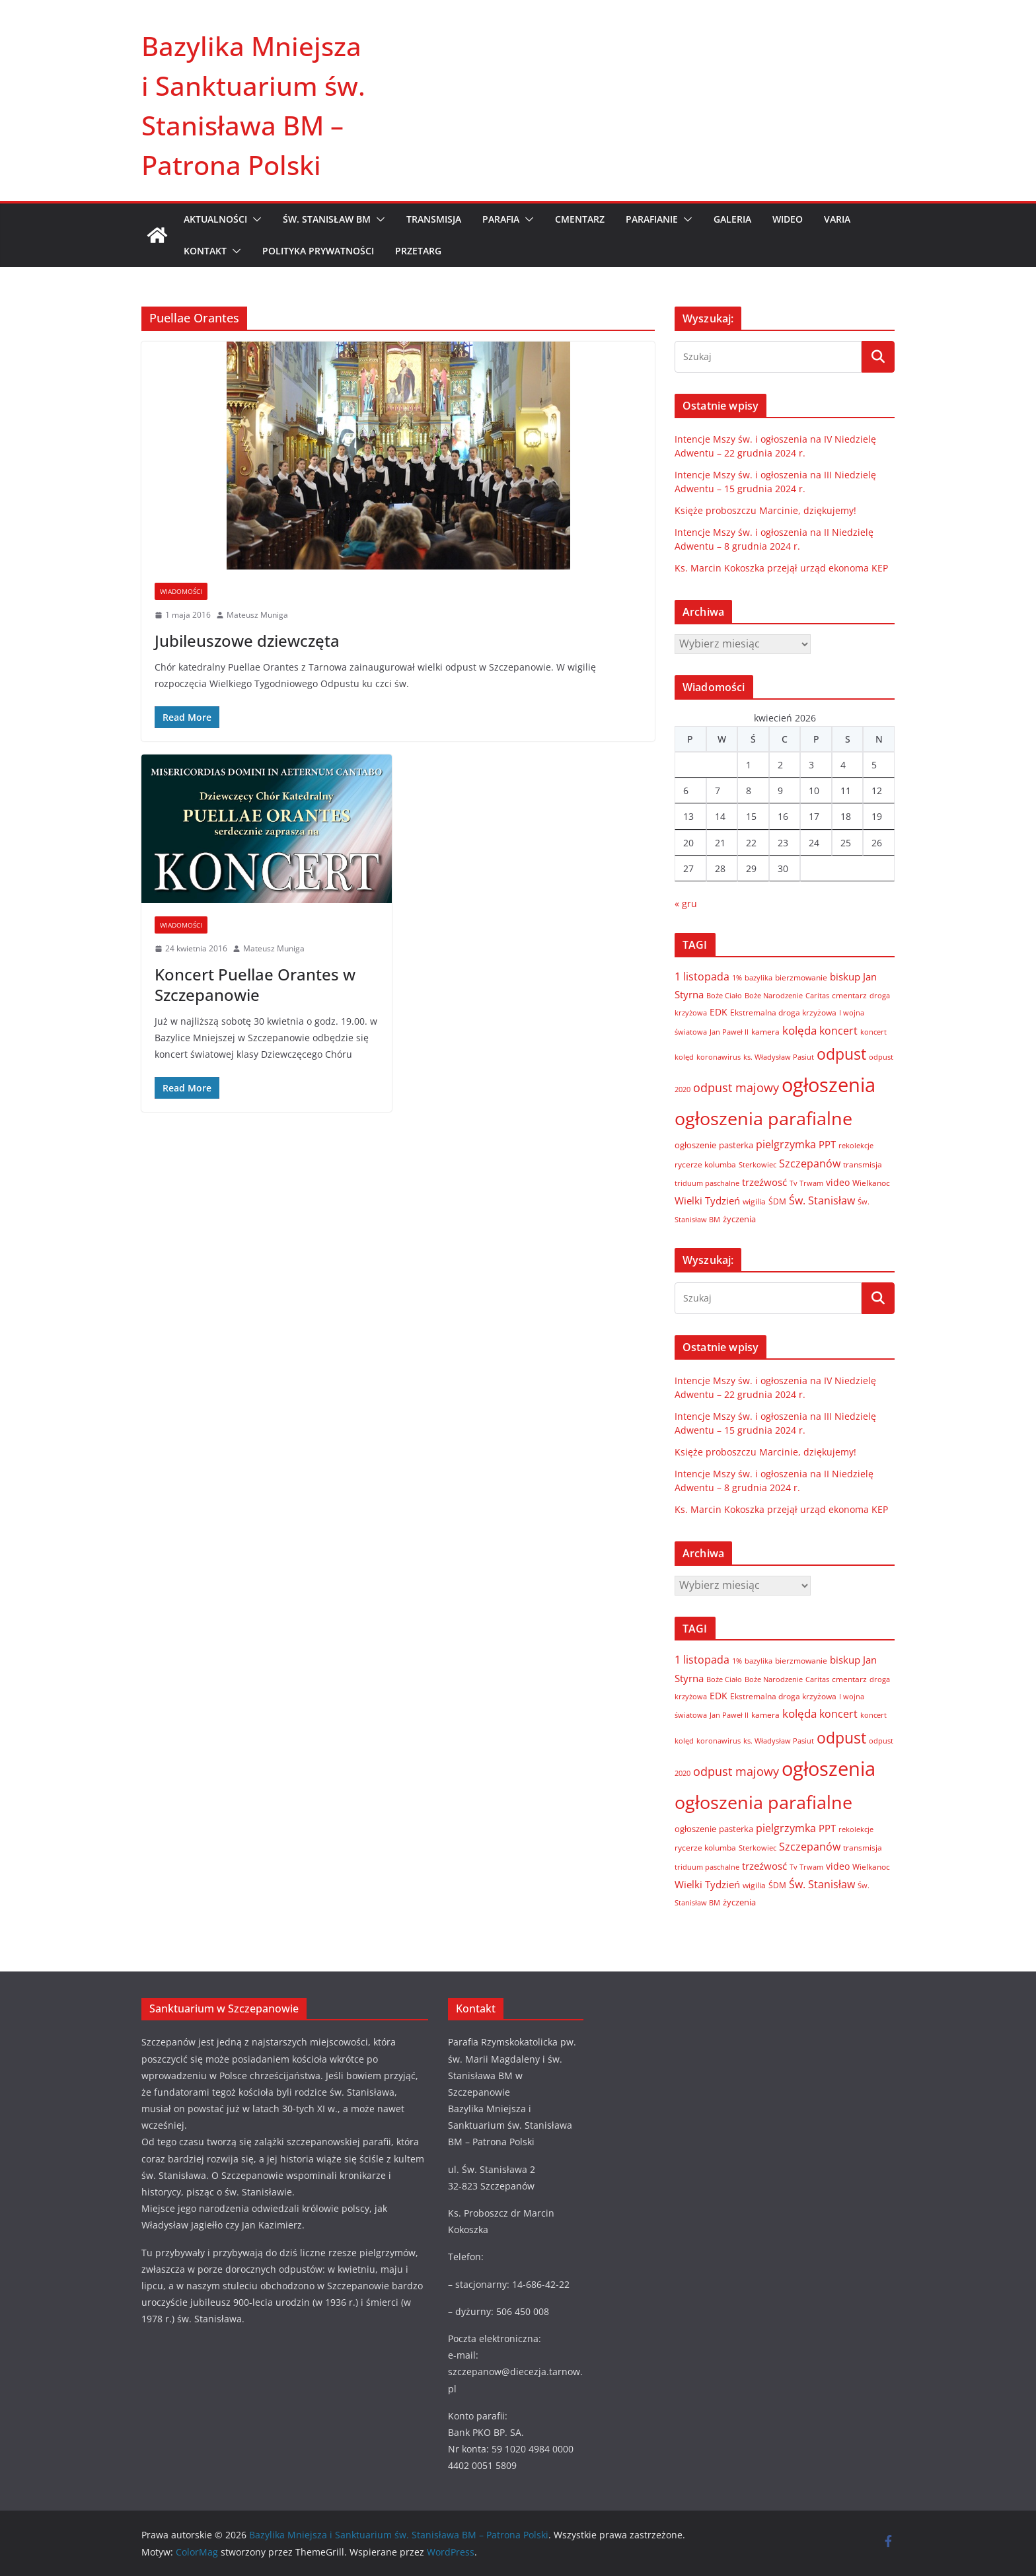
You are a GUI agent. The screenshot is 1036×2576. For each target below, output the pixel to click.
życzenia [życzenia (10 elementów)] (739, 1219)
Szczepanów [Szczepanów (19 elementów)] (809, 1163)
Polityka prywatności (318, 250)
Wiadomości (181, 591)
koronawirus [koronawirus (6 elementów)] (718, 1057)
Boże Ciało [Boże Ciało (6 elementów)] (724, 995)
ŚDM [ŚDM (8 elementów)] (777, 1201)
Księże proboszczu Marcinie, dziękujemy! (765, 510)
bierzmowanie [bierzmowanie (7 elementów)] (801, 977)
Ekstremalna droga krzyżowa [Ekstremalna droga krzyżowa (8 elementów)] (783, 1012)
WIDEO (787, 219)
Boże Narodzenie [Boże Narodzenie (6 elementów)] (774, 995)
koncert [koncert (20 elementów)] (838, 1030)
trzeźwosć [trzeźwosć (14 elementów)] (764, 1182)
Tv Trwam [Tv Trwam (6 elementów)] (806, 1183)
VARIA (837, 219)
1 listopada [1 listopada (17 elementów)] (702, 976)
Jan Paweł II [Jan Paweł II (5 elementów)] (729, 1032)
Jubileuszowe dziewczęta (247, 640)
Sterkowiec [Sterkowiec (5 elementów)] (757, 1164)
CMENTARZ (580, 219)
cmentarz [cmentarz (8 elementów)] (849, 995)
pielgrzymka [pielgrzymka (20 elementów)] (786, 1144)
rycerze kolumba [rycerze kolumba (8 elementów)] (705, 1164)
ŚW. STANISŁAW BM (327, 219)
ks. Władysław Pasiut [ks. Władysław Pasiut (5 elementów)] (778, 1057)
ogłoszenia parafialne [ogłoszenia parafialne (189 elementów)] (763, 1118)
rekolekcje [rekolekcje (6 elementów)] (855, 1145)
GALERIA (732, 219)
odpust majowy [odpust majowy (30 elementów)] (736, 1087)
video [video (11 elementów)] (838, 1182)
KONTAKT (205, 250)
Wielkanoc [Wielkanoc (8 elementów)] (871, 1183)
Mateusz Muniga (257, 614)
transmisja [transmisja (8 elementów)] (862, 1164)
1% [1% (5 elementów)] (737, 977)
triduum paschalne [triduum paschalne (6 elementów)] (707, 1183)
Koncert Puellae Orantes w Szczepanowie (255, 984)
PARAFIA (500, 219)
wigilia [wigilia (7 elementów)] (754, 1201)
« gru (686, 903)
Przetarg (418, 250)
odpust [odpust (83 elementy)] (841, 1054)
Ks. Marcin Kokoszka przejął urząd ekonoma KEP (781, 568)
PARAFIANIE (652, 219)
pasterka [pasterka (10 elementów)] (736, 1145)
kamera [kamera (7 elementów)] (765, 1031)
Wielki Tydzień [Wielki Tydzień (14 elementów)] (707, 1200)
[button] (254, 219)
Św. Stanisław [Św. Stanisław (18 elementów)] (822, 1200)
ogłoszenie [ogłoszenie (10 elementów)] (695, 1145)
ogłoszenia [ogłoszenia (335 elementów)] (828, 1085)
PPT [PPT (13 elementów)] (827, 1144)
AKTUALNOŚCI (215, 219)
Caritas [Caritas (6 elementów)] (817, 995)
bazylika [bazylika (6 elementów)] (758, 977)
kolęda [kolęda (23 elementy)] (799, 1030)
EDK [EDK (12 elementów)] (718, 1012)
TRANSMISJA (433, 219)
